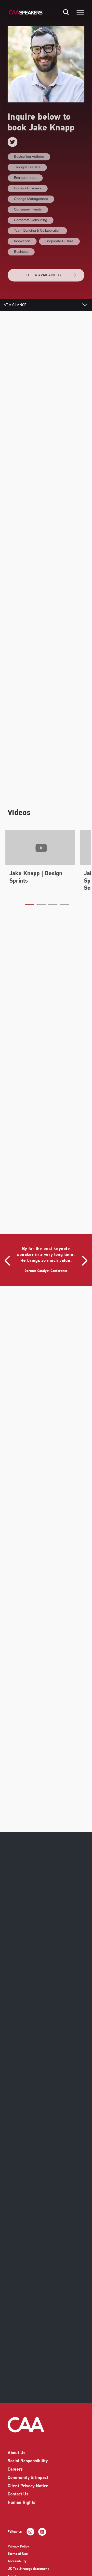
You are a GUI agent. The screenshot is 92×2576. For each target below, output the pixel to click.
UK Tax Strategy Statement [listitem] (28, 2571)
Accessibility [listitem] (17, 2564)
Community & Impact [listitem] (28, 2480)
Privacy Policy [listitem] (18, 2549)
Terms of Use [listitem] (18, 2557)
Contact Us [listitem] (18, 2497)
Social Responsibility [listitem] (28, 2464)
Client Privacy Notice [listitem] (28, 2488)
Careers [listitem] (15, 2472)
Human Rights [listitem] (21, 2505)
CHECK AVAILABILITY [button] (51, 275)
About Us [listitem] (16, 2455)
